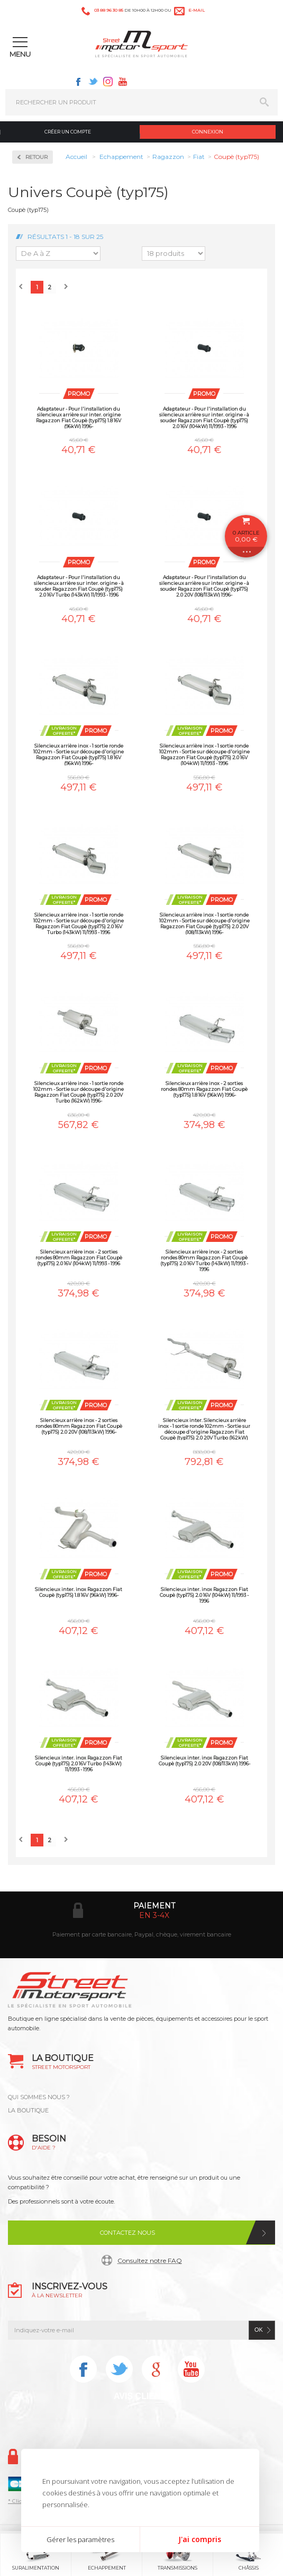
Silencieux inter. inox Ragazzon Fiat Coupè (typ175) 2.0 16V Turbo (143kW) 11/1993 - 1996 (78, 1763)
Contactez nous (127, 2232)
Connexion (207, 132)
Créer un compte (67, 132)
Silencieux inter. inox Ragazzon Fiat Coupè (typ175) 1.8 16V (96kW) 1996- (78, 1592)
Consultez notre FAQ (149, 2260)
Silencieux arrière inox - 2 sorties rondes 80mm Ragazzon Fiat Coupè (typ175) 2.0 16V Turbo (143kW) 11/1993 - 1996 (204, 1260)
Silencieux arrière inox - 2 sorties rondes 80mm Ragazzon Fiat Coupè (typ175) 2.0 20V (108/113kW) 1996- (78, 1426)
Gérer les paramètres (80, 2539)
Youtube (122, 81)
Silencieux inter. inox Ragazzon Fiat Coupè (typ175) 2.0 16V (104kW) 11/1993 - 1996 (204, 1595)
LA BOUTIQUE (28, 2110)
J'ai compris (199, 2539)
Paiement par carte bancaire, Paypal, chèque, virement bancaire (141, 1934)
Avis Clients (142, 2396)
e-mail (196, 10)
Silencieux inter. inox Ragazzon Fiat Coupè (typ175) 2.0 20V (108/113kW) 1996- (204, 1760)
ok (258, 2329)
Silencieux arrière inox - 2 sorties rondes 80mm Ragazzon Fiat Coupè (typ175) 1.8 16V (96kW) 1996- (204, 1089)
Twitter (93, 81)
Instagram (108, 81)
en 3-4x (154, 1915)
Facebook (78, 81)
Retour (36, 157)
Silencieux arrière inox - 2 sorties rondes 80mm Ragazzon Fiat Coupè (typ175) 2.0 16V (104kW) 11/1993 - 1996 (78, 1257)
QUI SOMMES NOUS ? (39, 2097)
